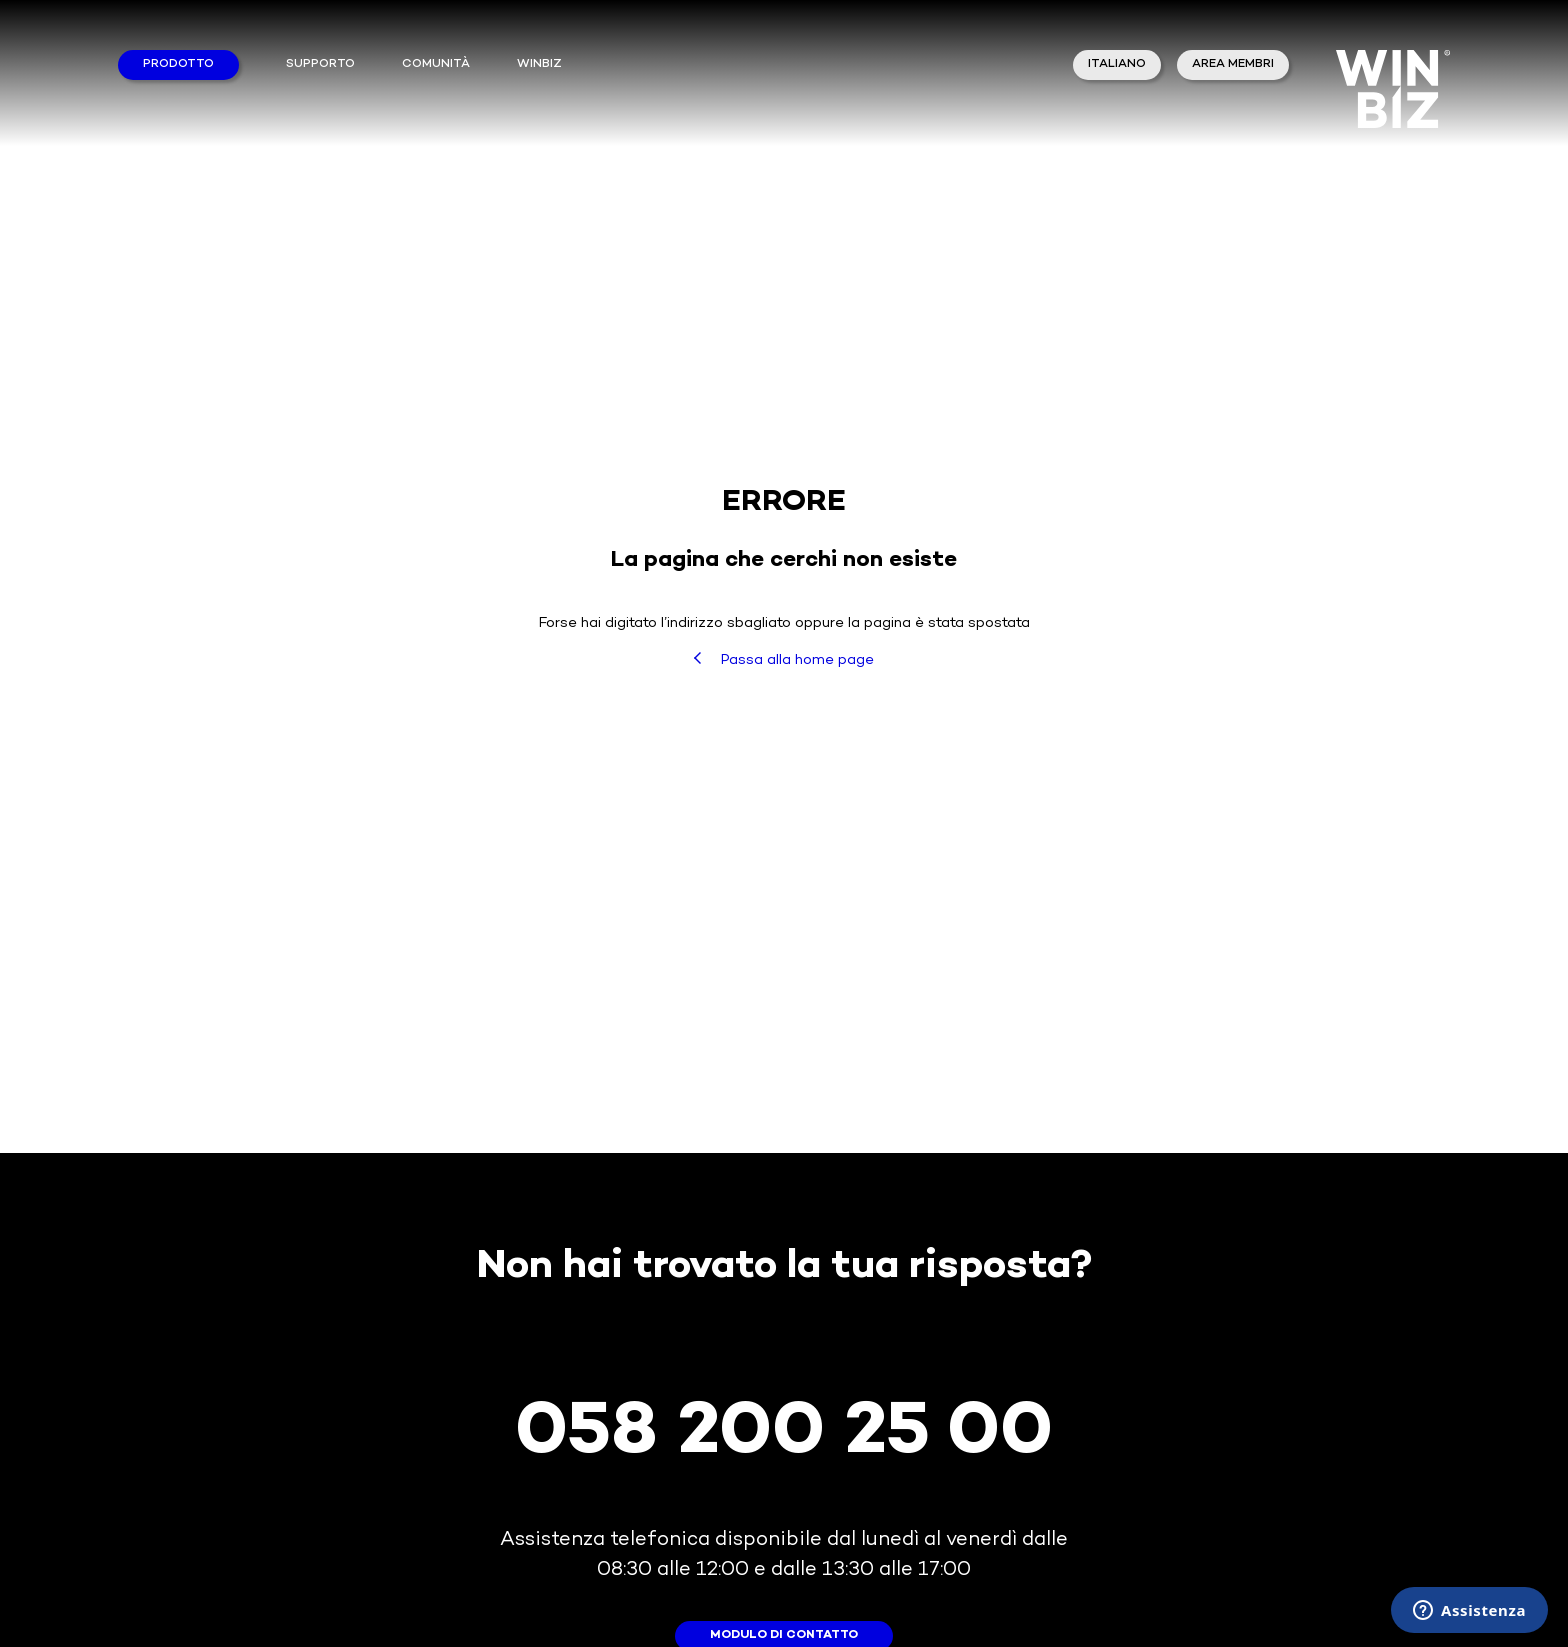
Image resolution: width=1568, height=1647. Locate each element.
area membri (1233, 64)
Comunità (436, 64)
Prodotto (178, 64)
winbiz (539, 64)
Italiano (1117, 64)
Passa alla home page (784, 660)
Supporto (320, 64)
